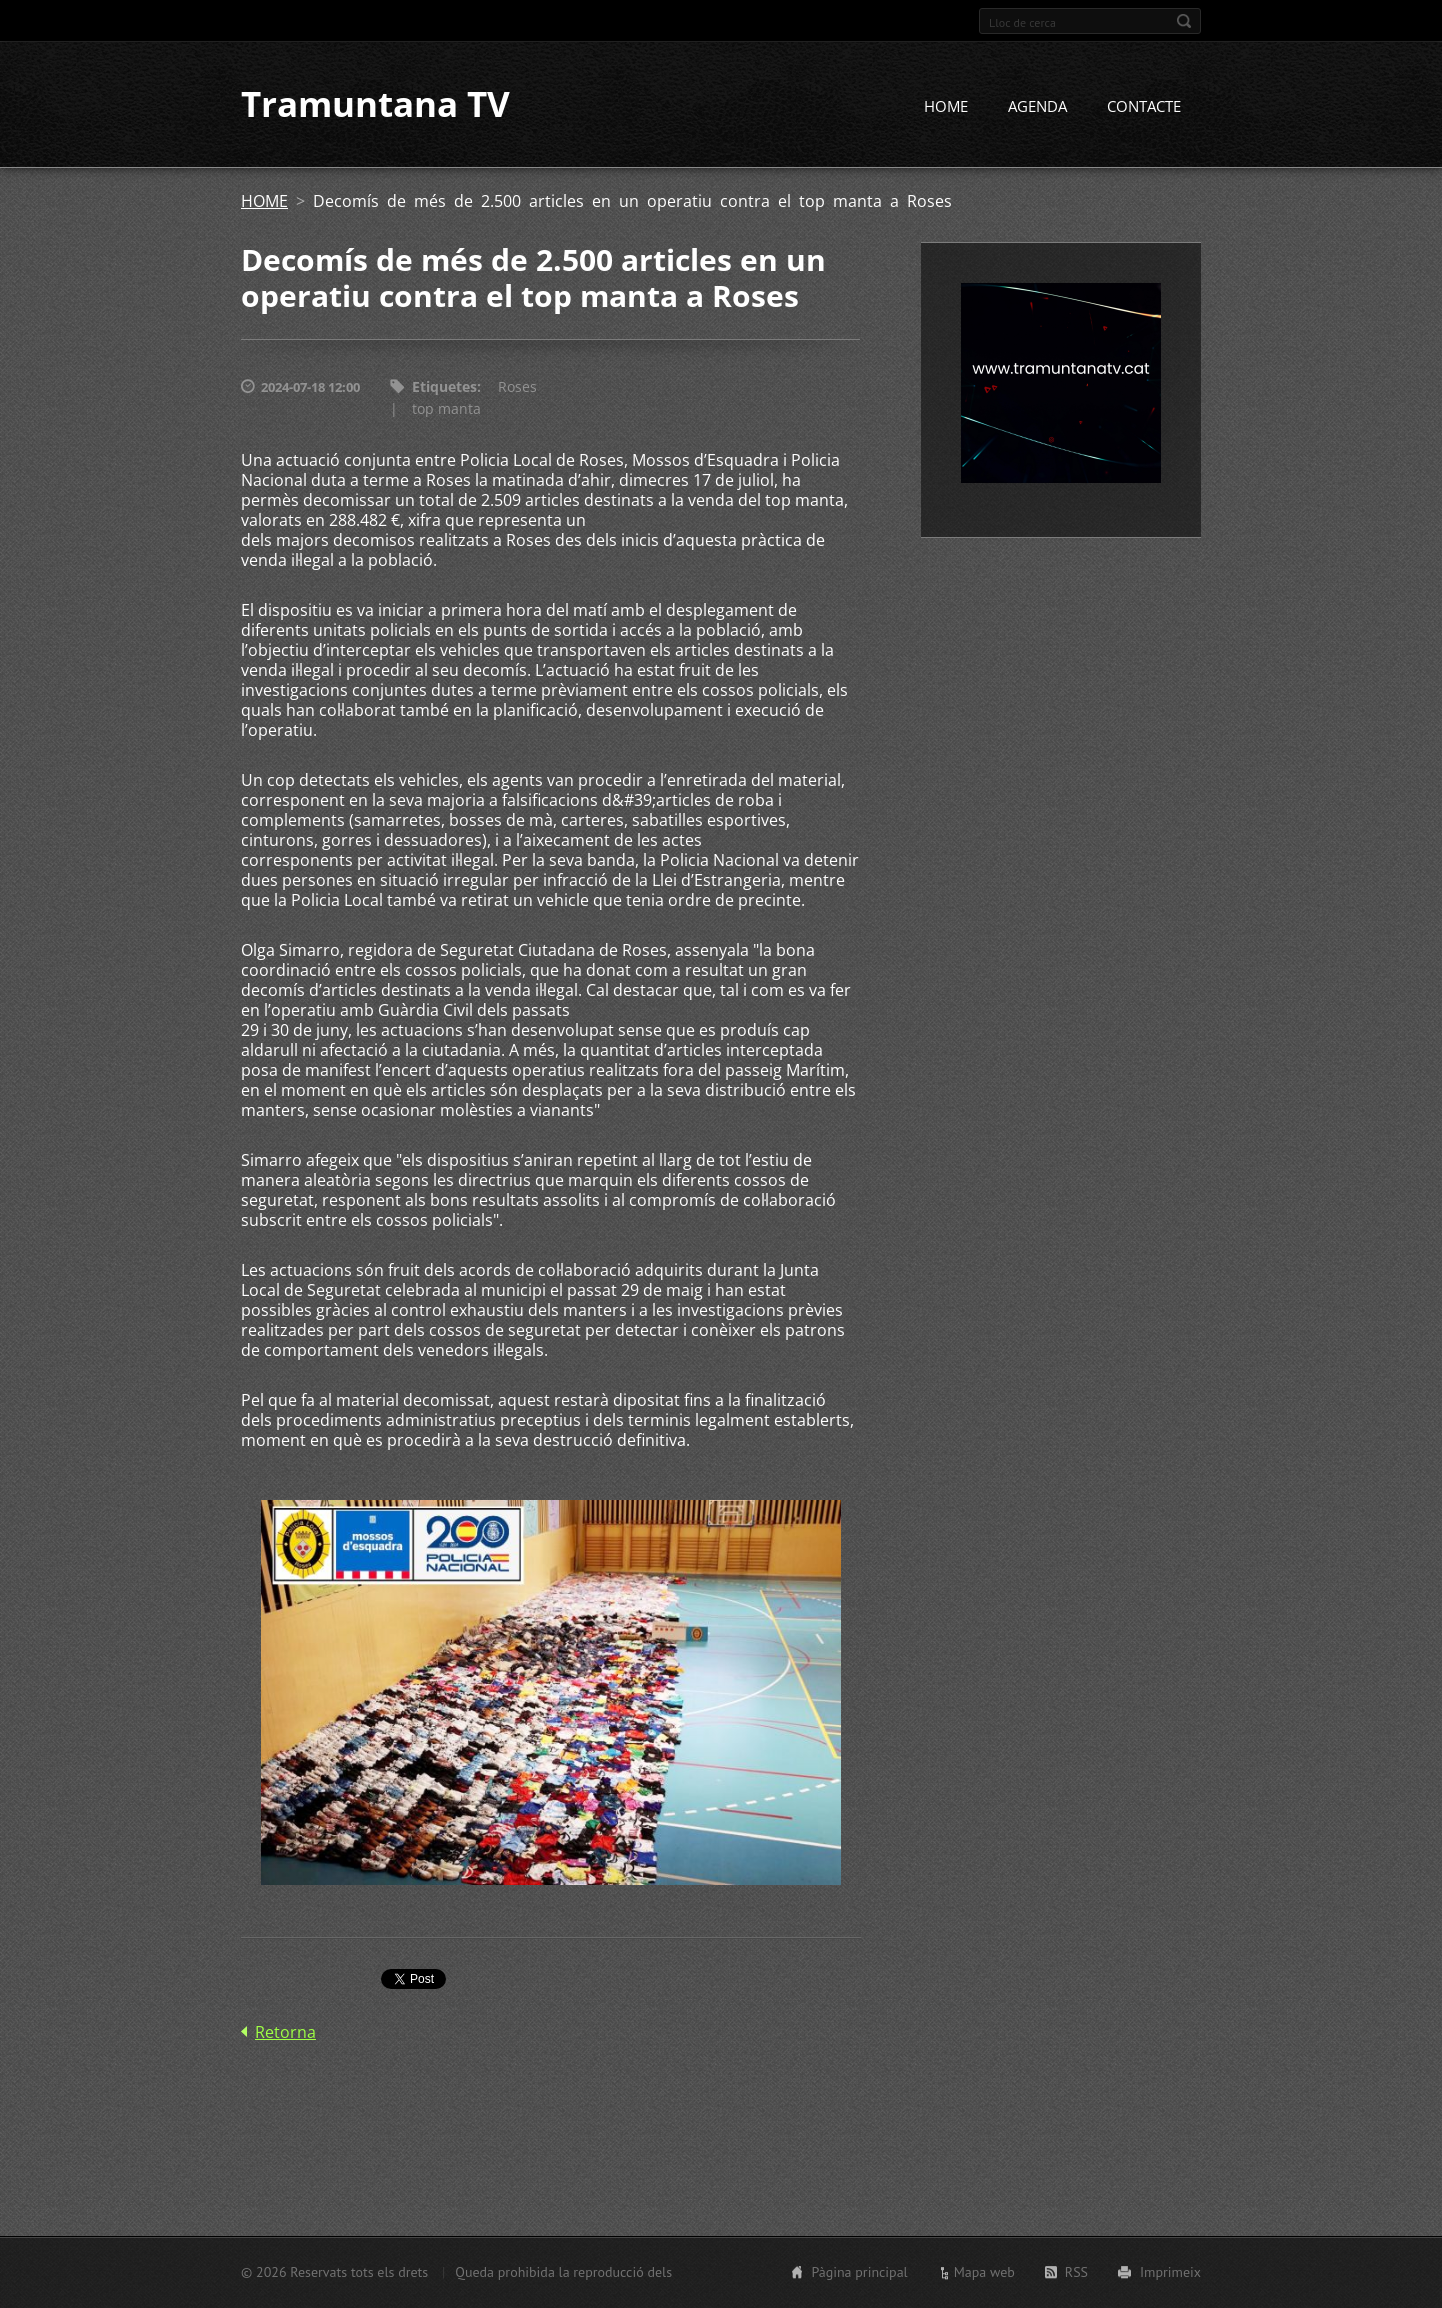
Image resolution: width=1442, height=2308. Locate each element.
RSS (1076, 2272)
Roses (517, 387)
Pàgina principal (859, 2272)
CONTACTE (1144, 107)
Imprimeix (1170, 2272)
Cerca (1184, 21)
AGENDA (1037, 107)
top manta (446, 409)
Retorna (285, 2032)
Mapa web (984, 2272)
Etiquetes (444, 387)
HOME (946, 107)
